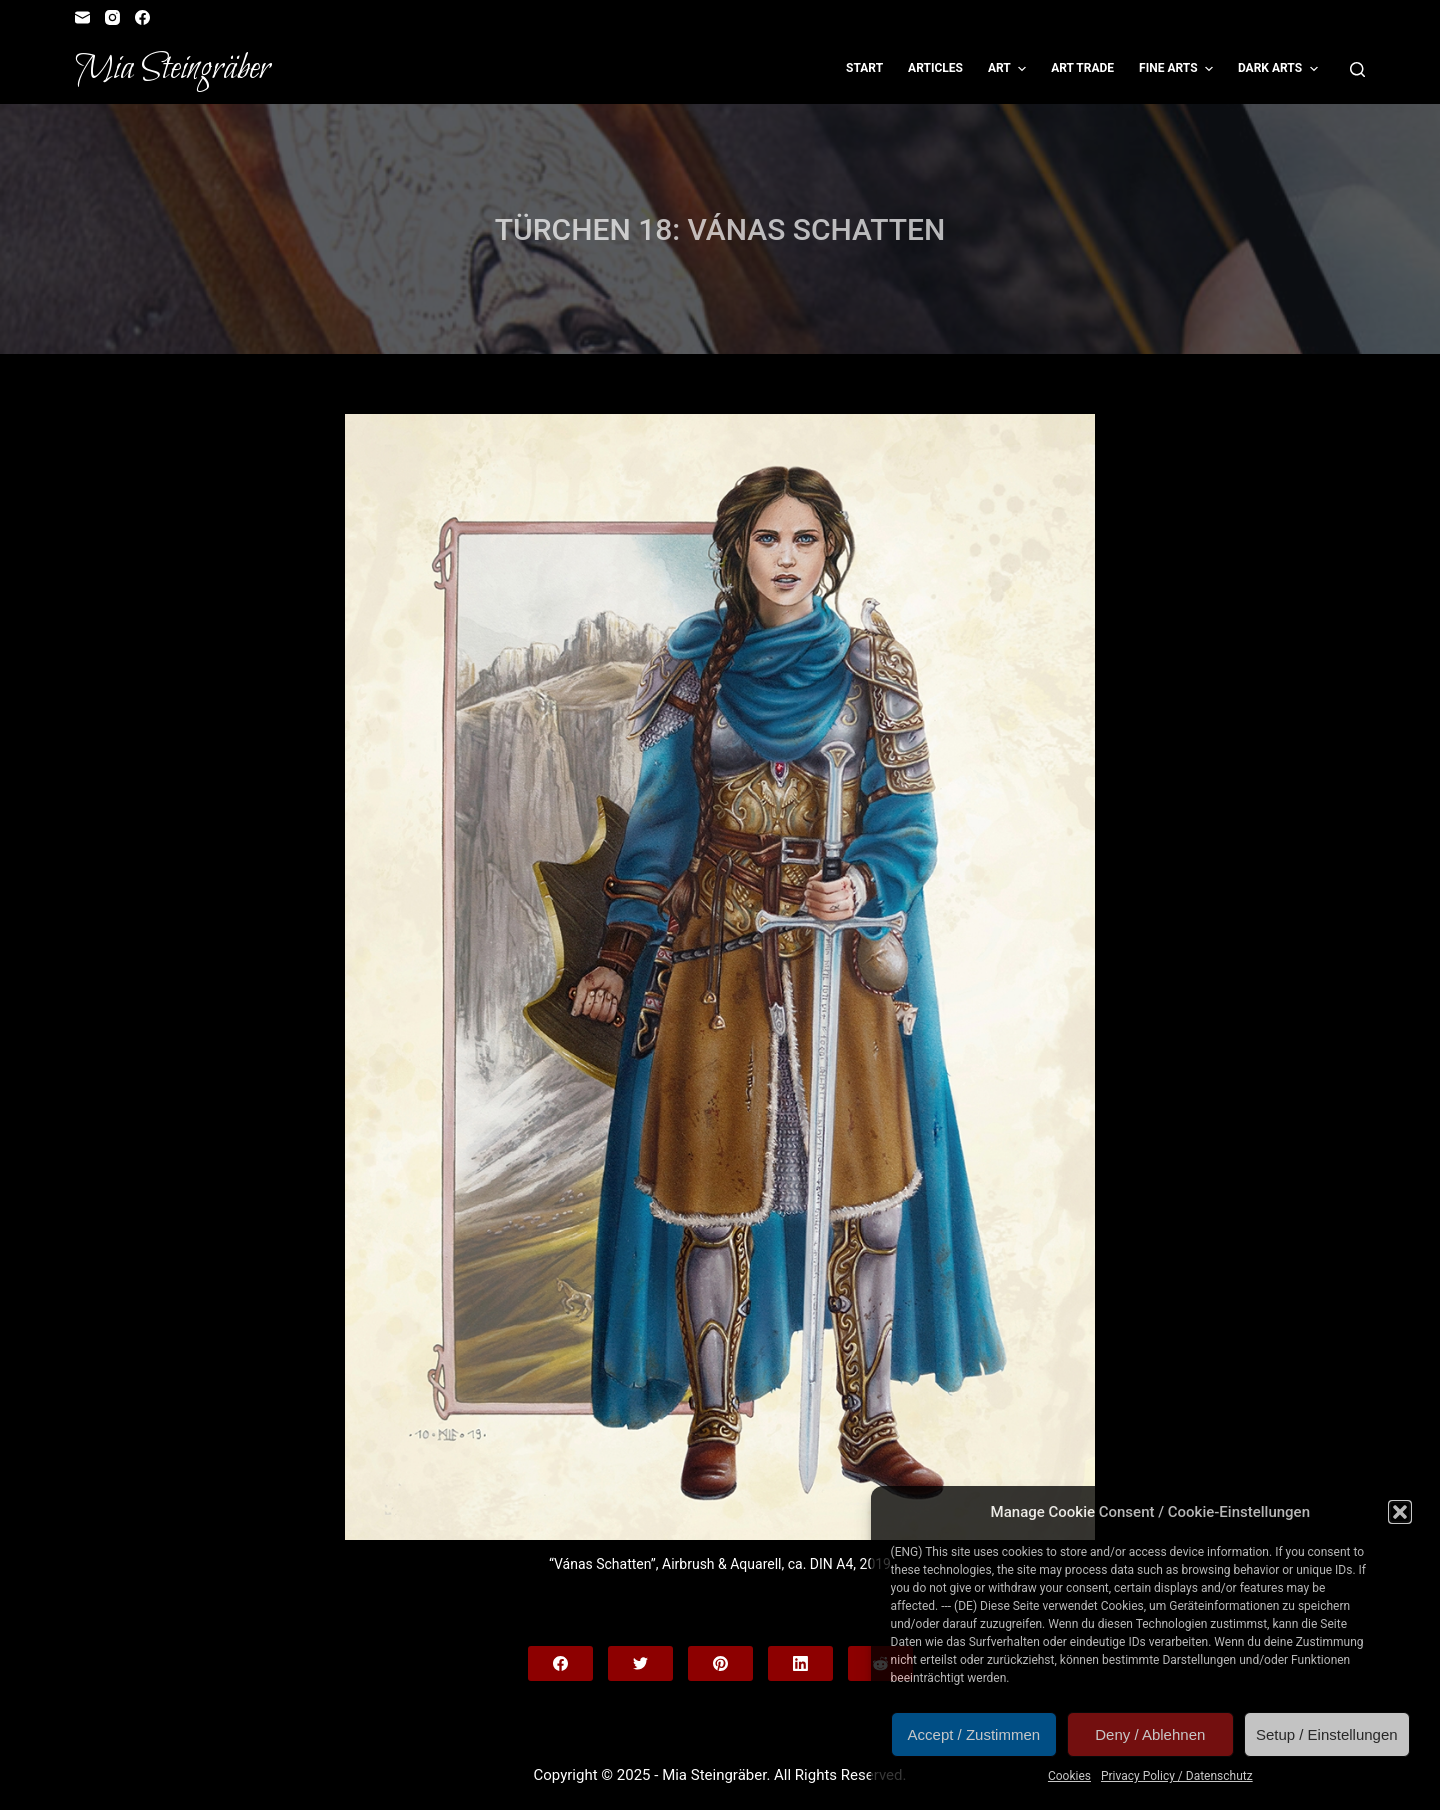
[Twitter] (640, 1663)
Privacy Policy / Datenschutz (1177, 1776)
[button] (1400, 1512)
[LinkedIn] (800, 1663)
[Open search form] (1357, 69)
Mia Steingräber (172, 69)
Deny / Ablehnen (1150, 1734)
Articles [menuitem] (935, 68)
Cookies (1069, 1776)
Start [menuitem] (864, 68)
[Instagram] (112, 17)
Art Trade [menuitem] (1082, 68)
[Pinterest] (720, 1663)
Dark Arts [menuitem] (1280, 69)
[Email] (82, 17)
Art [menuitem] (1009, 69)
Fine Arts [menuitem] (1178, 69)
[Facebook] (142, 17)
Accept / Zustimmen (974, 1734)
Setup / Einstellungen (1327, 1734)
